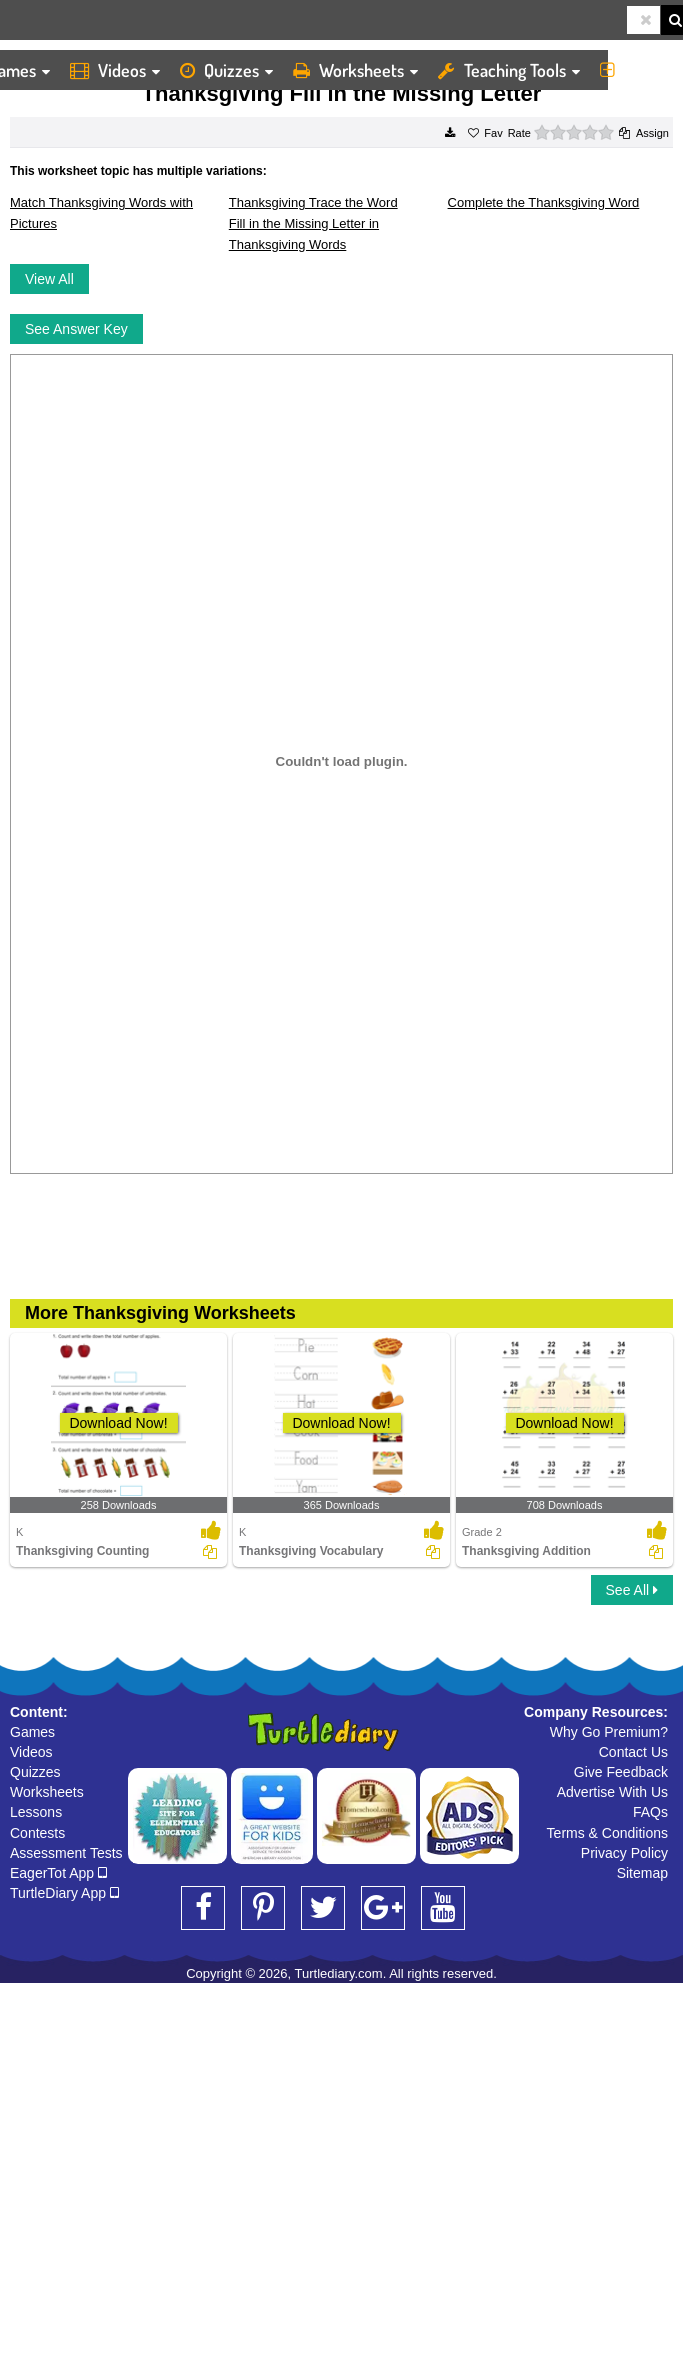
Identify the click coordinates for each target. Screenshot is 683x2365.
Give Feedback (621, 1772)
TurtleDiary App (64, 1893)
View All (49, 279)
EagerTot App (58, 1873)
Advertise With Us (612, 1792)
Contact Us (633, 1752)
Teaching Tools (509, 70)
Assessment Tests (66, 1853)
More (636, 70)
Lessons (36, 1812)
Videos (115, 70)
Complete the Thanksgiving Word (544, 202)
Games (32, 1732)
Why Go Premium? (609, 1732)
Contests (37, 1833)
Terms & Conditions (607, 1833)
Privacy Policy (624, 1853)
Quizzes (226, 70)
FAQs (650, 1812)
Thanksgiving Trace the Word (313, 202)
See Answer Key (76, 329)
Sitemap (642, 1873)
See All (632, 1590)
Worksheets (355, 70)
